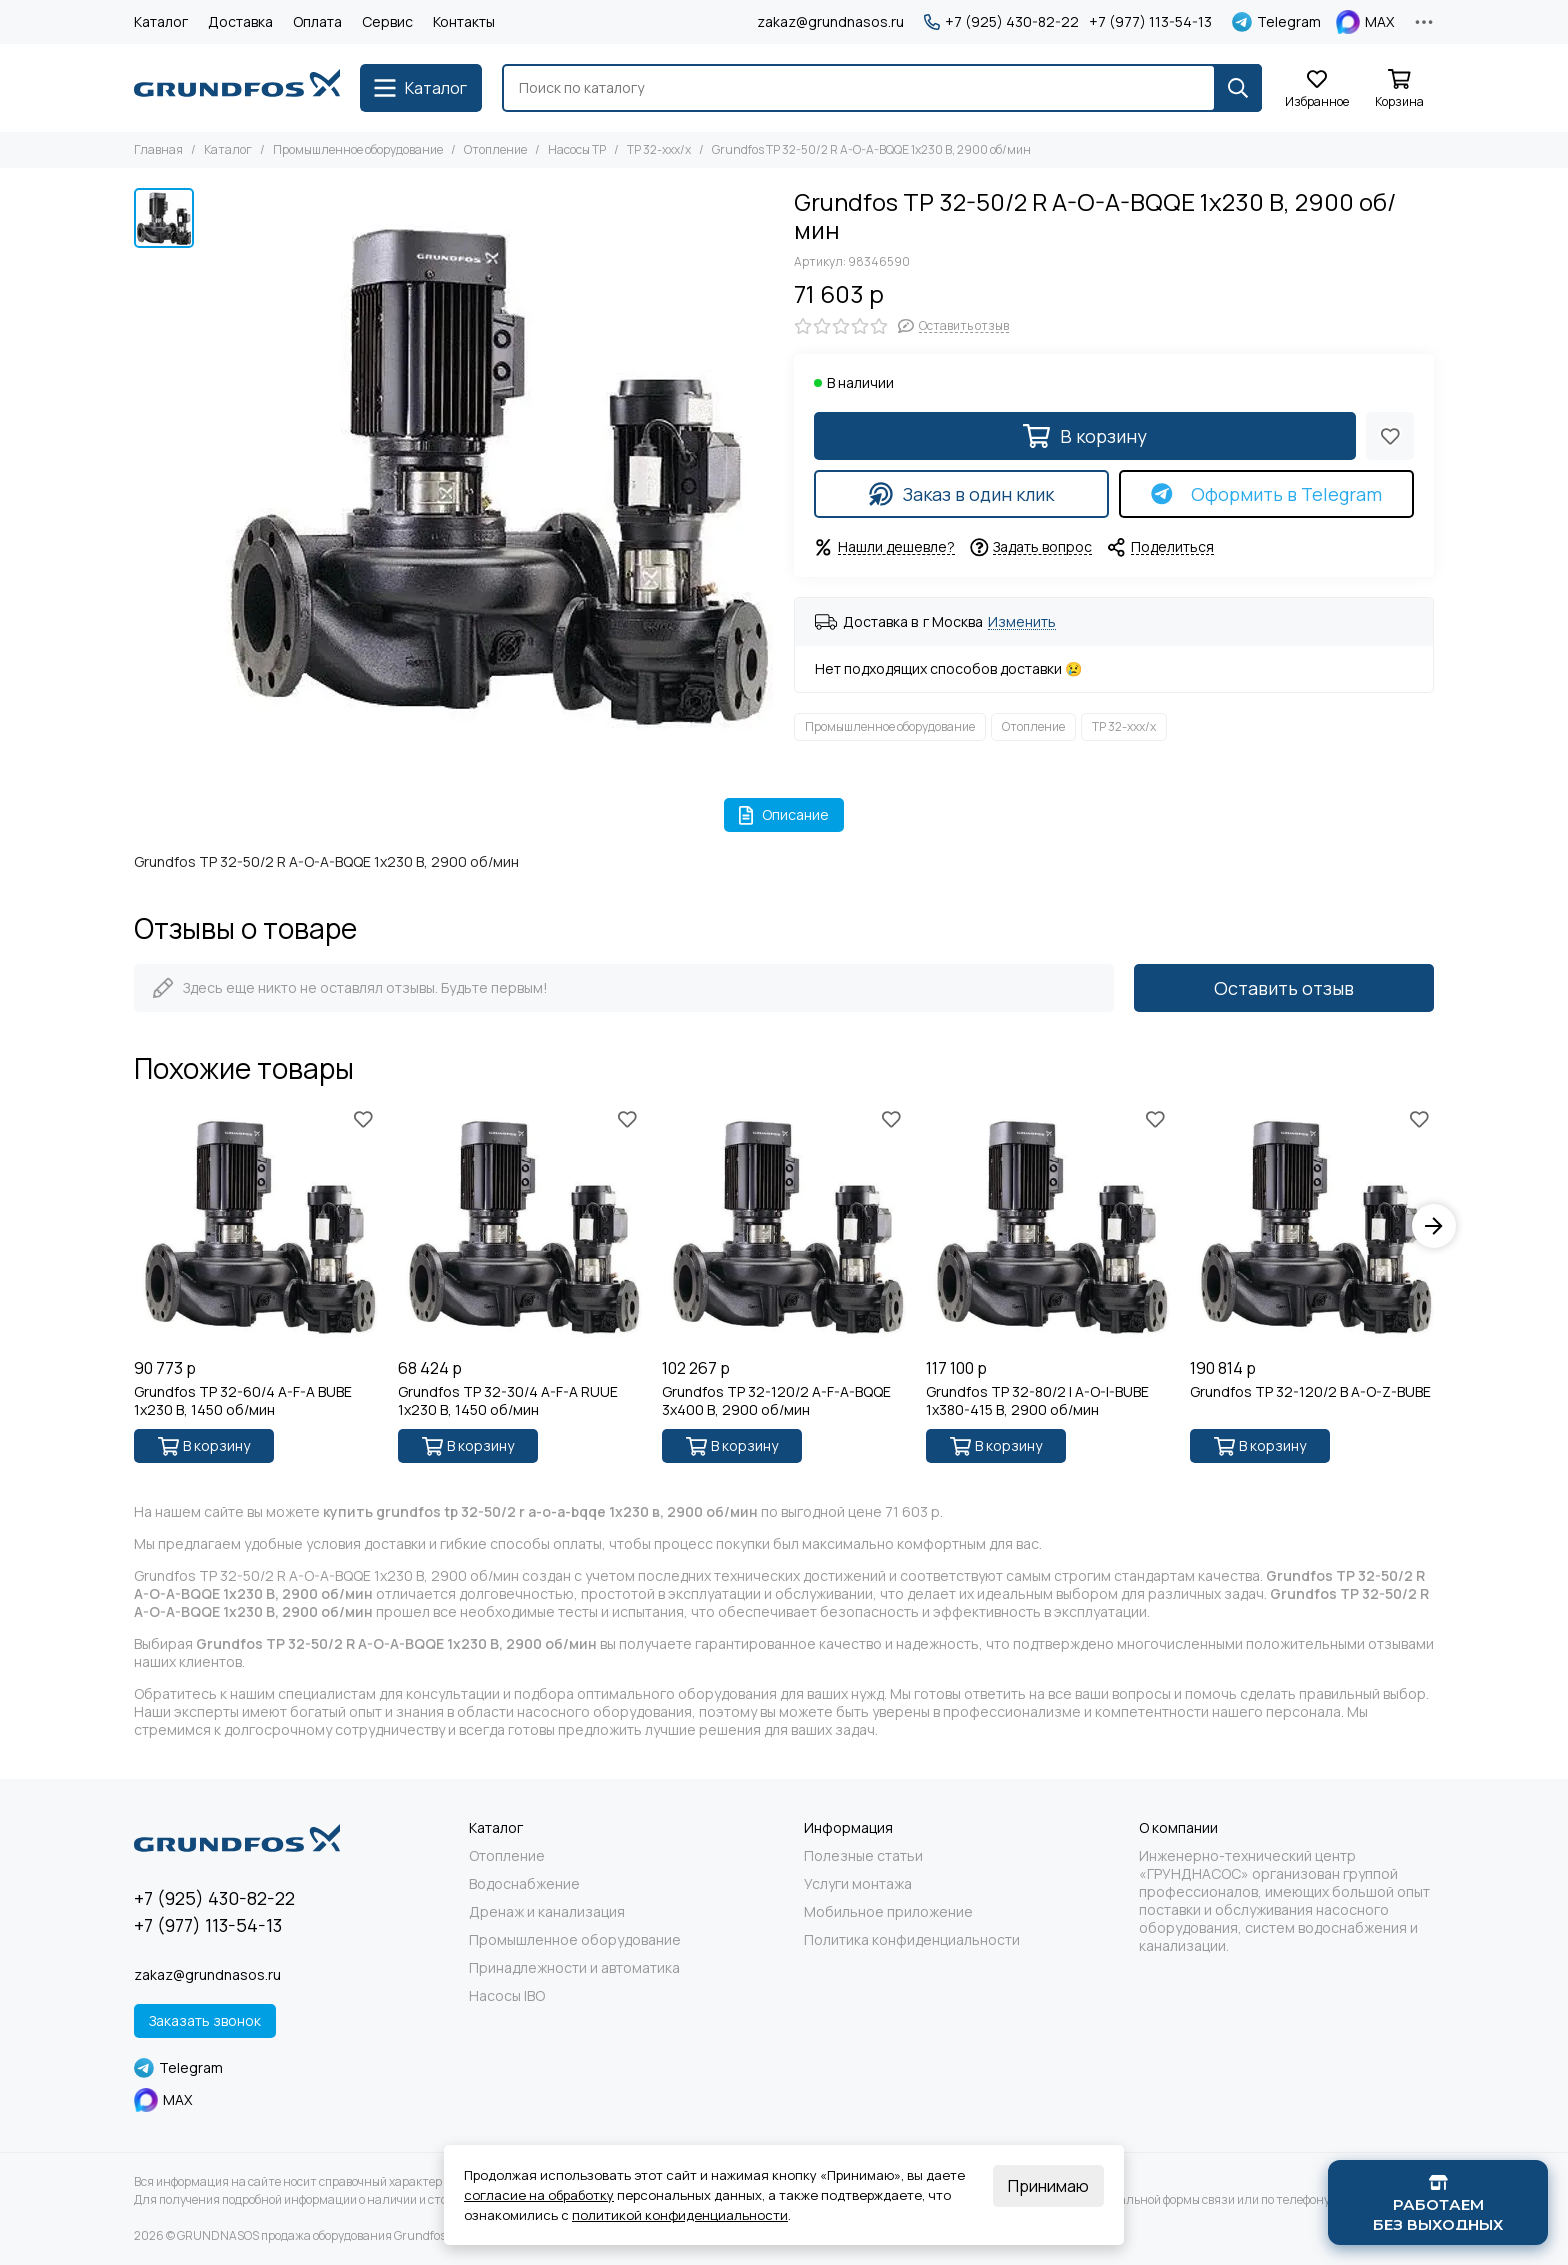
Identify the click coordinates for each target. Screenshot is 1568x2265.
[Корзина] (1399, 89)
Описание (784, 814)
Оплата (317, 21)
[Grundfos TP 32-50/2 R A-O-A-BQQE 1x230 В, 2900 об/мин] (489, 473)
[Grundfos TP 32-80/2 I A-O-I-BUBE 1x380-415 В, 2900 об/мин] (1048, 1226)
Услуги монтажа (858, 1884)
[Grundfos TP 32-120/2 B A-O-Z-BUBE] (1312, 1226)
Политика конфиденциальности (912, 1940)
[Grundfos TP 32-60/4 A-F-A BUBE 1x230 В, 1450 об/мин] (256, 1226)
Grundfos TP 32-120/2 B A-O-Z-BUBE (1310, 1392)
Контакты (464, 21)
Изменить (1022, 622)
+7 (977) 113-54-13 (1150, 22)
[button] (1434, 1226)
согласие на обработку (539, 2195)
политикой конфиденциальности (680, 2215)
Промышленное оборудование (358, 149)
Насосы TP (577, 149)
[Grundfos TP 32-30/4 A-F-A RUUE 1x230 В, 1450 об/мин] (520, 1226)
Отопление (495, 149)
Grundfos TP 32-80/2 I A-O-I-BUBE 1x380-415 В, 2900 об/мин (1037, 1401)
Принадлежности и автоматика (574, 1968)
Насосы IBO (507, 1996)
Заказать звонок (205, 2020)
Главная (158, 149)
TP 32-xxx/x (659, 149)
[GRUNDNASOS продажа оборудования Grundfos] (237, 88)
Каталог (161, 21)
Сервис (387, 21)
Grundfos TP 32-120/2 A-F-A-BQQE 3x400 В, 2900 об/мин (776, 1401)
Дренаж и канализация (547, 1912)
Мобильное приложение (888, 1912)
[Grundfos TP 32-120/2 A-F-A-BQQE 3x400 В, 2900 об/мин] (784, 1226)
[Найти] (1238, 88)
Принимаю (1048, 2186)
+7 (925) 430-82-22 (1001, 22)
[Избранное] (1317, 89)
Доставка (240, 21)
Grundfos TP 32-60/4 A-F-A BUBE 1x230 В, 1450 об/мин (243, 1401)
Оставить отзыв (1284, 988)
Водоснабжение (524, 1884)
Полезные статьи (863, 1856)
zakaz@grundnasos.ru (830, 21)
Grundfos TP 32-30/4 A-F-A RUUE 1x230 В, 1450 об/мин (508, 1401)
